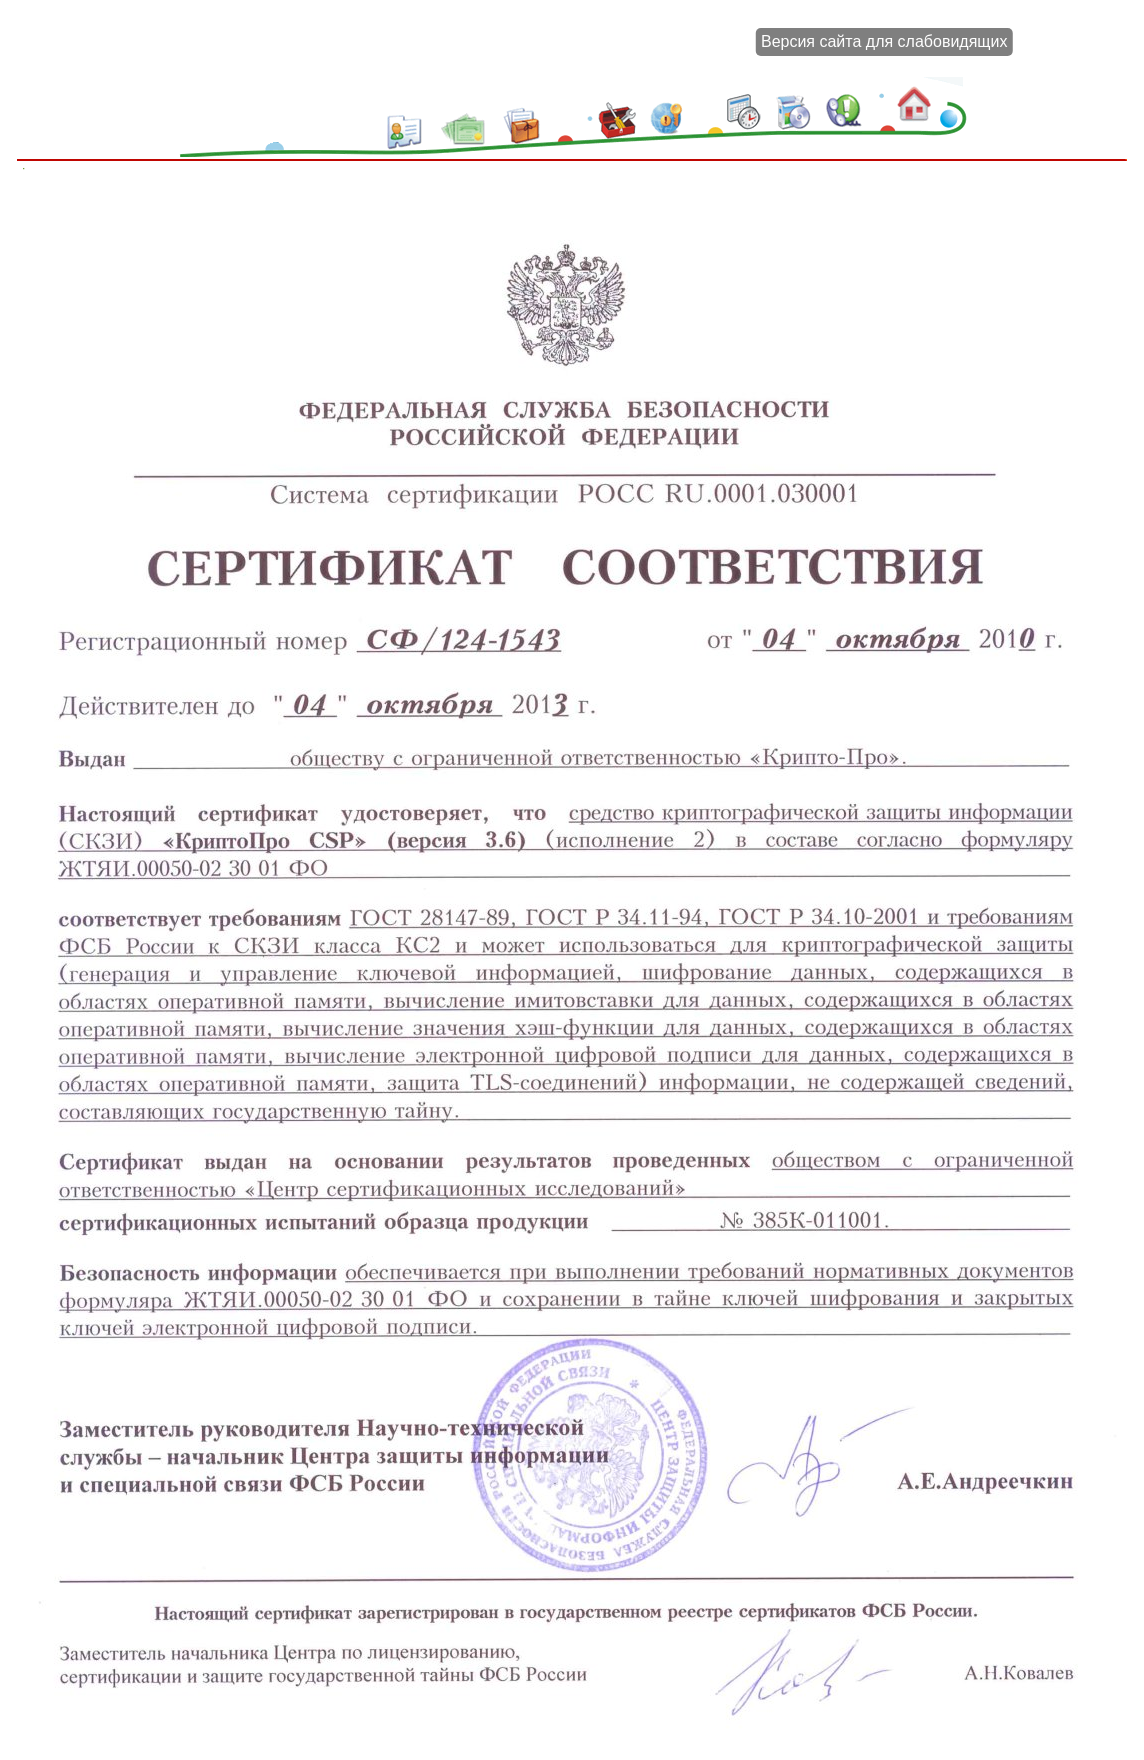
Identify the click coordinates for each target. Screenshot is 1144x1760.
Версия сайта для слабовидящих (884, 41)
